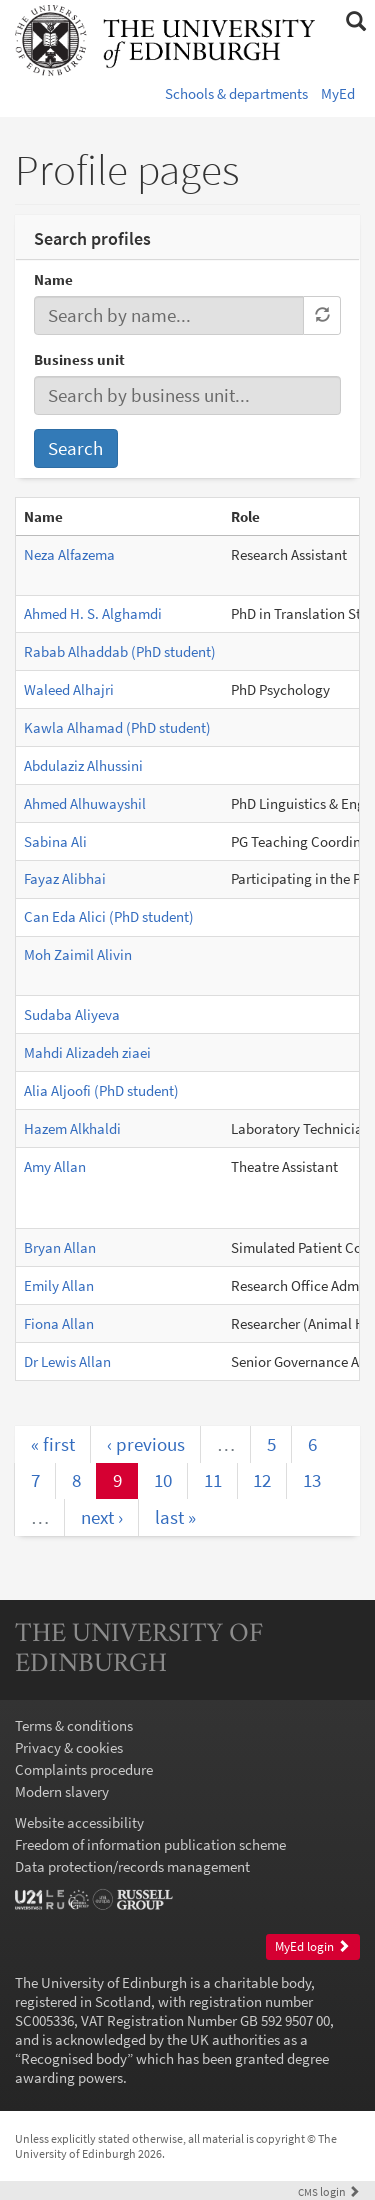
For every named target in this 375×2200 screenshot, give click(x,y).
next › (102, 1517)
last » (175, 1517)
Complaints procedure (84, 1769)
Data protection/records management (132, 1866)
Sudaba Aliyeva (72, 1014)
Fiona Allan (59, 1323)
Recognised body (74, 2058)
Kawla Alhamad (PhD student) (117, 727)
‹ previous (146, 1444)
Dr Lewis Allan (67, 1361)
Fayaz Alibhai (65, 878)
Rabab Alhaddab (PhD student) (120, 651)
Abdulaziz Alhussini (83, 765)
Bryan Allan (60, 1247)
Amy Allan (55, 1166)
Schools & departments (236, 93)
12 (262, 1480)
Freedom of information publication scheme (150, 1844)
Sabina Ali (55, 841)
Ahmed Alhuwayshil (85, 803)
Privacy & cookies (69, 1747)
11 (213, 1480)
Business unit (79, 359)
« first (53, 1444)
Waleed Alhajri (69, 689)
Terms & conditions (74, 1725)
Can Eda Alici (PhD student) (109, 916)
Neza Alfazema (69, 554)
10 (163, 1480)
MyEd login (312, 1946)
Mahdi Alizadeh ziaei (87, 1052)
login (329, 2191)
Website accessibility (79, 1822)
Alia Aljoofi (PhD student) (101, 1090)
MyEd (338, 93)
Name (53, 279)
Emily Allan (59, 1285)
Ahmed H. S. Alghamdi (93, 613)
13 (312, 1480)
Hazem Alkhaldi (72, 1128)
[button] (355, 22)
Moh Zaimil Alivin (78, 954)
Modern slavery (62, 1791)
